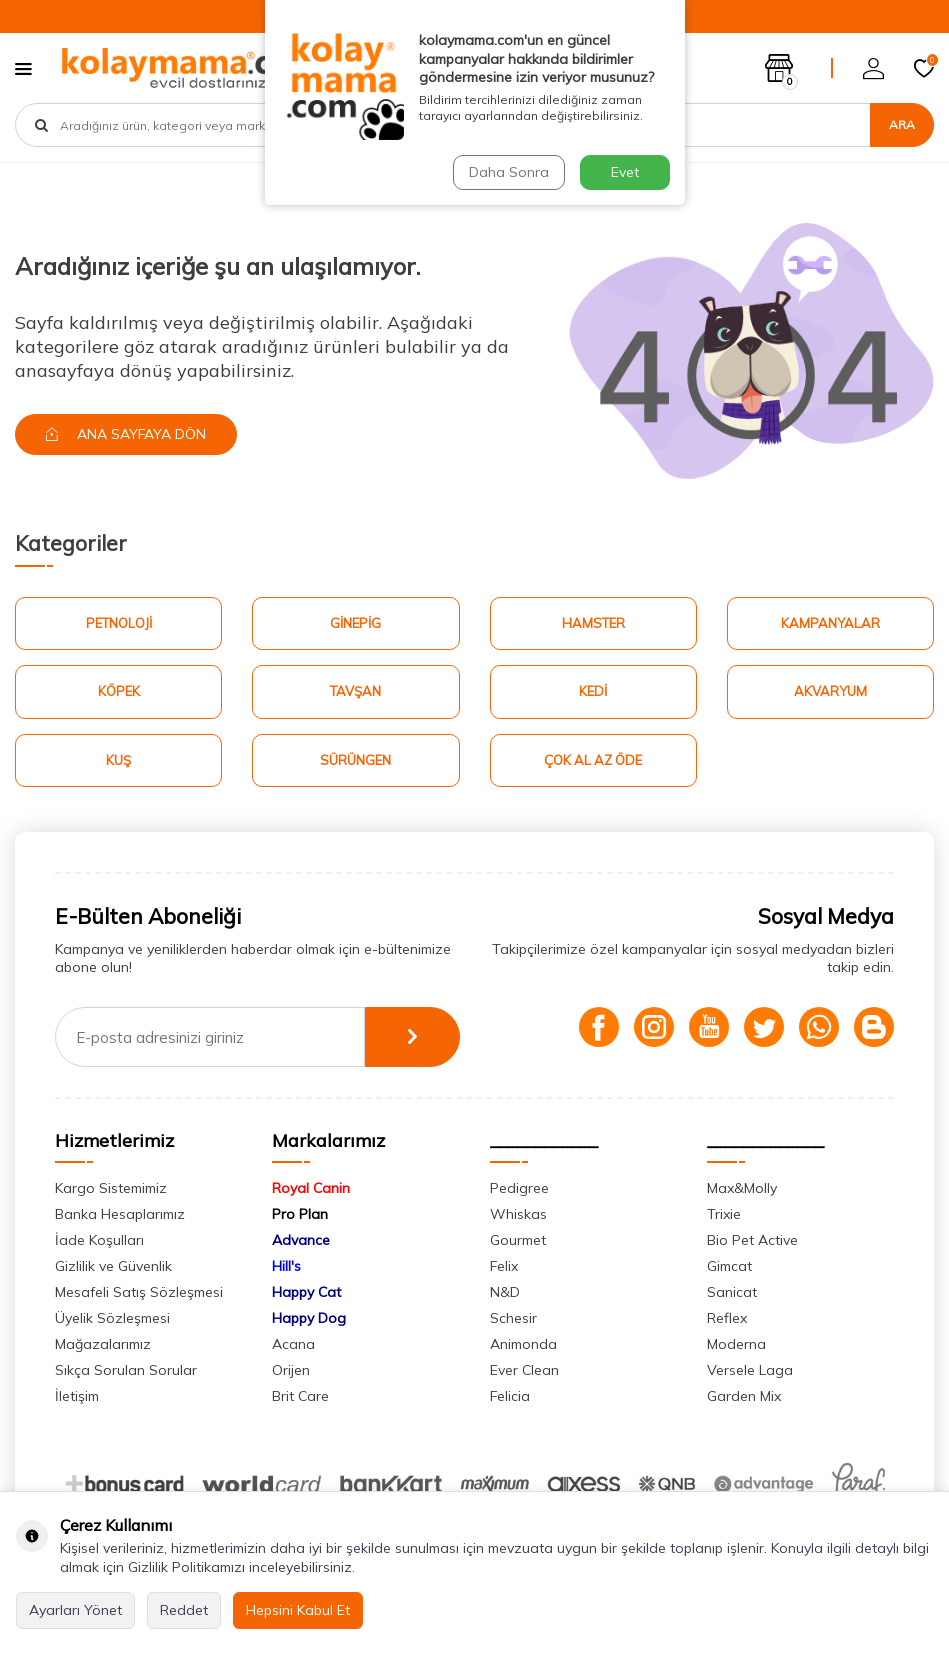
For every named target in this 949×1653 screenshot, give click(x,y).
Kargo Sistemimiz (111, 1188)
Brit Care (300, 1396)
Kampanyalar (830, 623)
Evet (625, 172)
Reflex (727, 1318)
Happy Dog (309, 1318)
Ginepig (355, 623)
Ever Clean (524, 1370)
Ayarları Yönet (75, 1610)
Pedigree (519, 1188)
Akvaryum (830, 691)
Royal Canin (311, 1188)
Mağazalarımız (103, 1344)
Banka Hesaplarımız (120, 1214)
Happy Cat (306, 1292)
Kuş (118, 760)
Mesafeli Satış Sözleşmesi (139, 1292)
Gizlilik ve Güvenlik (113, 1266)
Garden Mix (744, 1396)
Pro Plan (300, 1214)
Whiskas (518, 1214)
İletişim (77, 1396)
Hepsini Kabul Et (298, 1610)
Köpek (119, 691)
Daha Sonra (509, 172)
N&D (505, 1292)
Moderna (736, 1344)
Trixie (724, 1214)
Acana (293, 1344)
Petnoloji (119, 623)
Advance (301, 1240)
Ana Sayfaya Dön (126, 434)
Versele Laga (750, 1370)
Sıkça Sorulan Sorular (126, 1370)
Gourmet (518, 1240)
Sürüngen (355, 760)
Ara (902, 124)
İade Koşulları (99, 1240)
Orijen (291, 1370)
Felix (504, 1266)
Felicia (510, 1396)
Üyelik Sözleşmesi (112, 1318)
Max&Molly (742, 1188)
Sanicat (732, 1292)
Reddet (184, 1610)
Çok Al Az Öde (593, 760)
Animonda (523, 1344)
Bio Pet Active (752, 1240)
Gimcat (729, 1266)
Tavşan (355, 691)
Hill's (286, 1266)
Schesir (513, 1318)
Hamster (593, 623)
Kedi (593, 691)
